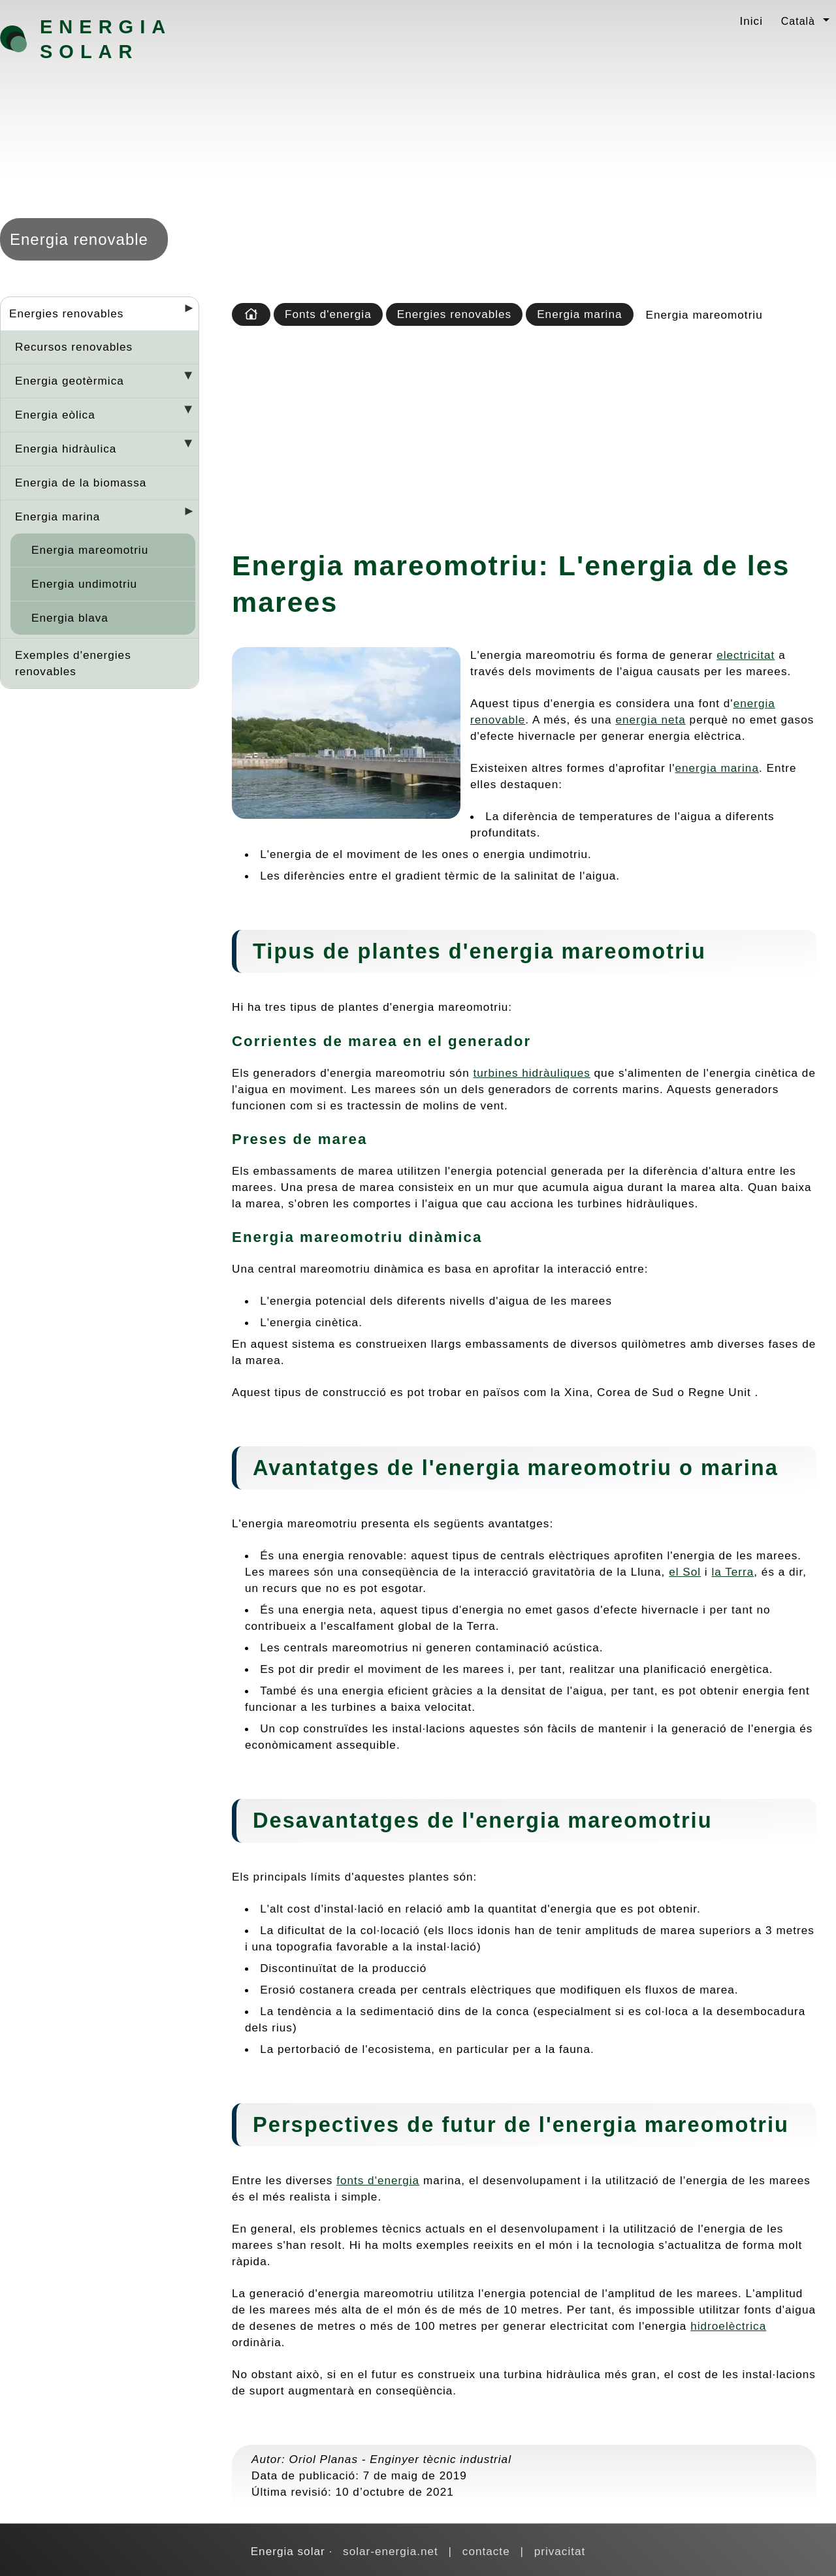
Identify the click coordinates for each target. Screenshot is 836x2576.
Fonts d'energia (328, 314)
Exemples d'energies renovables (73, 663)
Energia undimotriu (84, 583)
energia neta (650, 719)
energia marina (716, 767)
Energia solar (105, 39)
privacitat (560, 2551)
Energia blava (69, 617)
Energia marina (57, 516)
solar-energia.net (390, 2551)
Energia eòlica (55, 414)
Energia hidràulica (65, 448)
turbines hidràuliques (531, 1072)
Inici (751, 20)
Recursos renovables (74, 346)
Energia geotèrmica (69, 380)
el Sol (685, 1571)
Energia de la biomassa (80, 482)
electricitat (745, 654)
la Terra (732, 1571)
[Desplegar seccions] (184, 312)
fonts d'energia (377, 2180)
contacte (486, 2551)
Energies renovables (66, 313)
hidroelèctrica (728, 2325)
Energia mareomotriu (89, 549)
